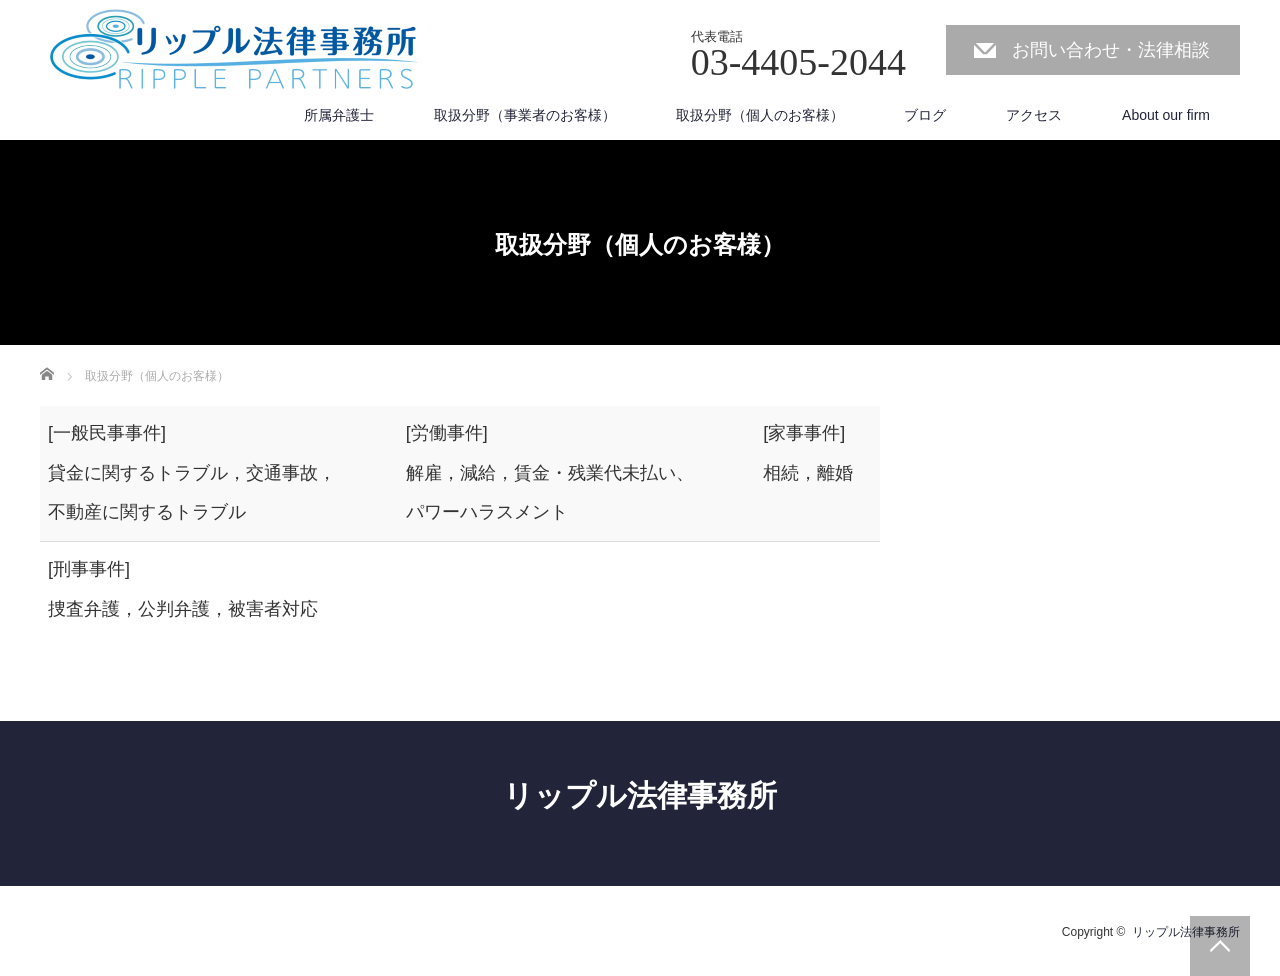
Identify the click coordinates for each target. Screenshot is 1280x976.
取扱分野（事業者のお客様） (525, 115)
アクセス (1034, 115)
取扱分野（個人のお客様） (760, 115)
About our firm (1166, 115)
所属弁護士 (339, 115)
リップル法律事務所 (640, 795)
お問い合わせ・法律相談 (1111, 50)
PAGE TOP (1220, 946)
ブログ (925, 115)
